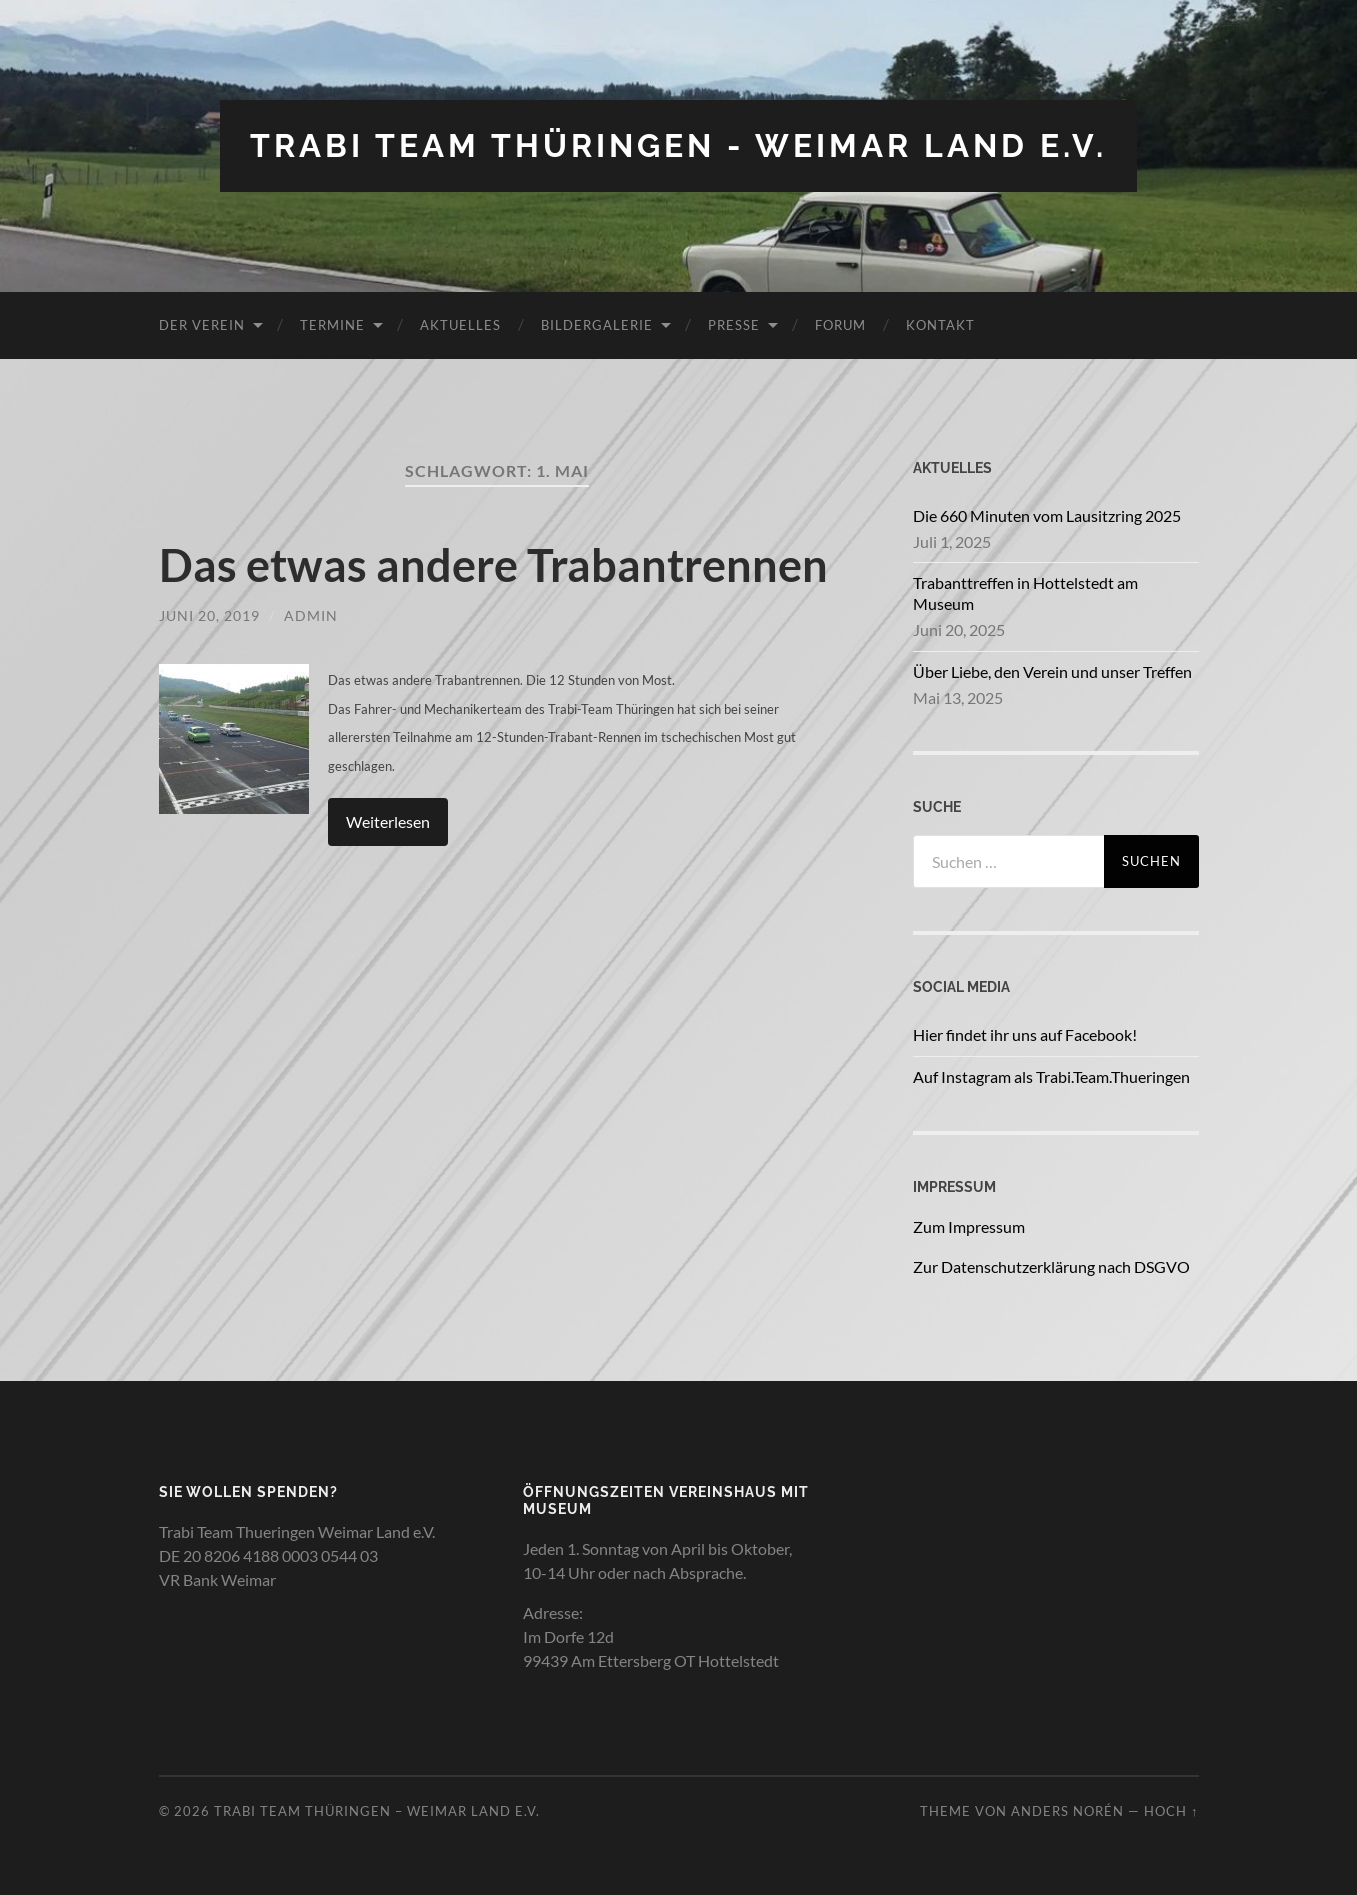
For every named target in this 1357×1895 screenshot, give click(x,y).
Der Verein (202, 325)
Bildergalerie (597, 325)
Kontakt (940, 325)
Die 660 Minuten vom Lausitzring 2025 (1047, 515)
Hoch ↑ (1171, 1811)
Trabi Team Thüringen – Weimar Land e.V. (377, 1811)
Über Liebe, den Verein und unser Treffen (1052, 671)
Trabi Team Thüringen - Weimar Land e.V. (678, 145)
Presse (734, 325)
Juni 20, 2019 (209, 615)
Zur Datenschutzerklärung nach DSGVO (1051, 1266)
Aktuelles (460, 325)
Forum (840, 325)
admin (311, 615)
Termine (332, 325)
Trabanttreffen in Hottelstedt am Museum (1025, 593)
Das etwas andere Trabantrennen (493, 565)
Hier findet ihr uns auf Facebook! (1025, 1034)
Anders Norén (1067, 1811)
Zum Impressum (969, 1226)
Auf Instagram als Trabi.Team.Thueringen (1051, 1076)
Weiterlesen (388, 821)
